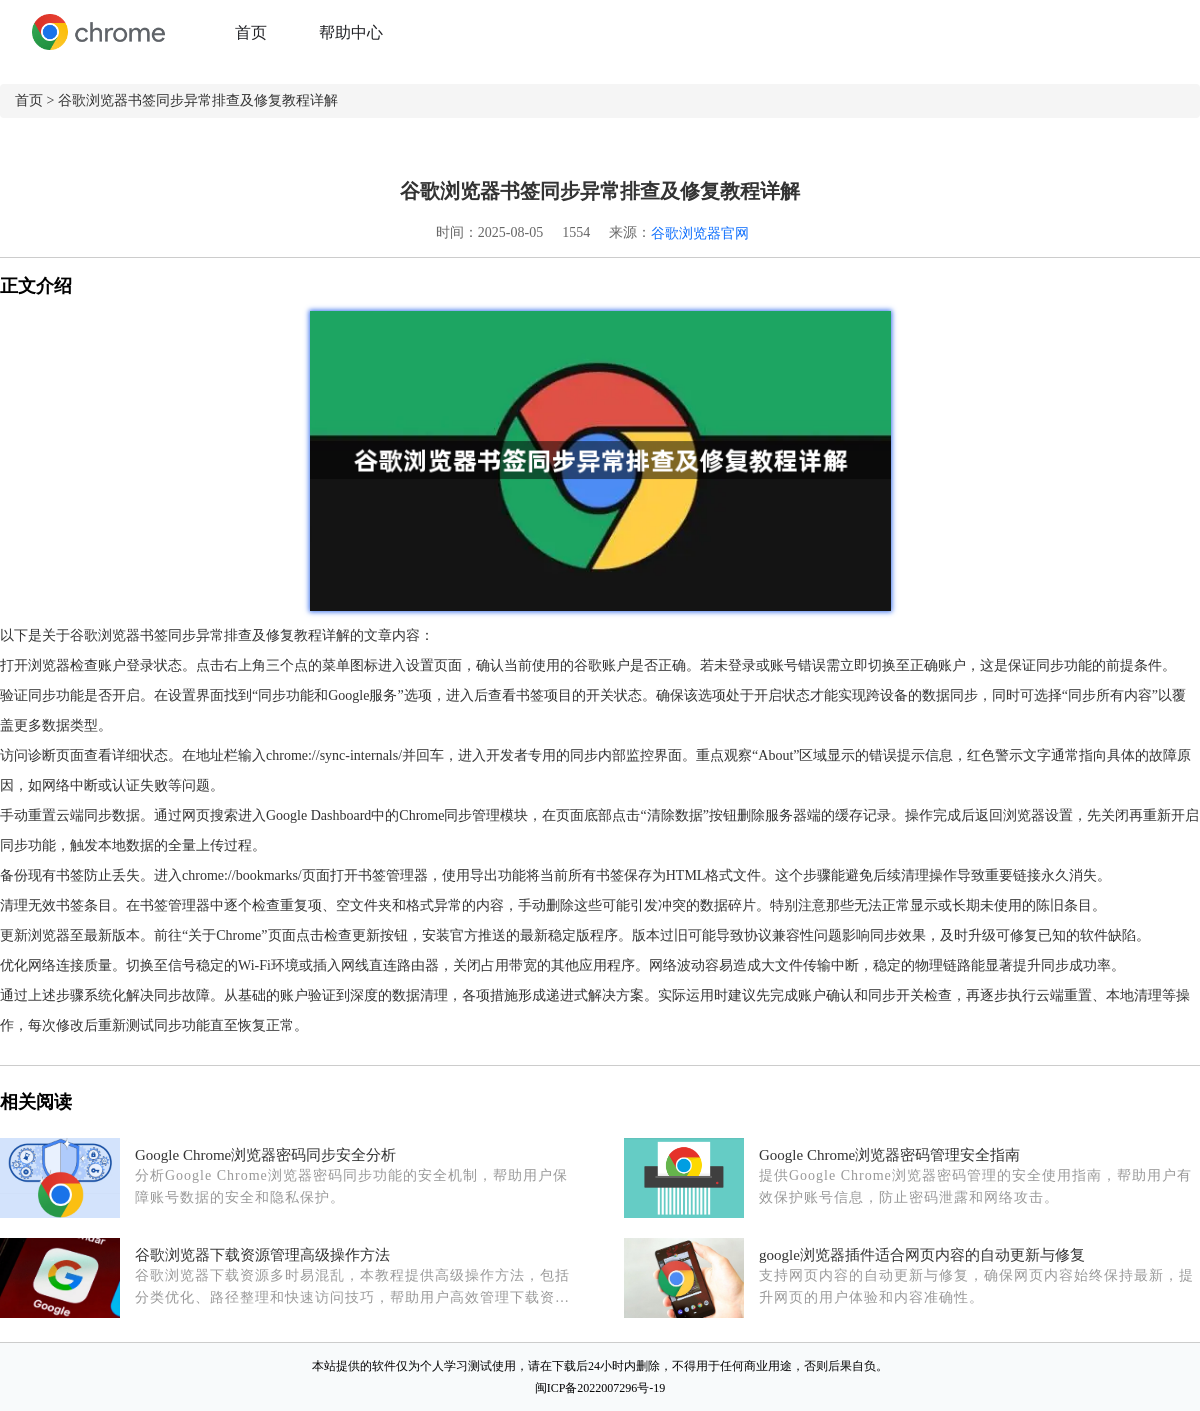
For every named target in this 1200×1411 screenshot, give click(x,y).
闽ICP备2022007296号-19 (600, 1388)
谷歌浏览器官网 (700, 233)
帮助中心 (351, 32)
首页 (251, 32)
